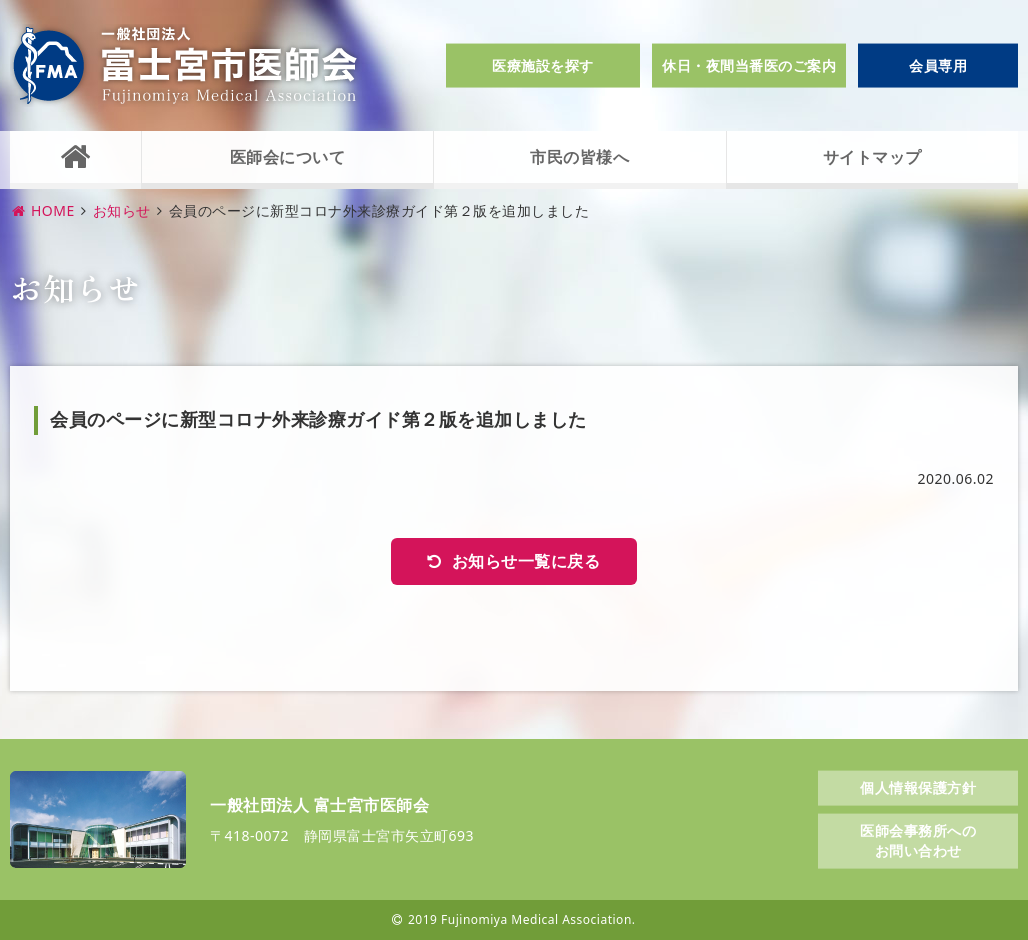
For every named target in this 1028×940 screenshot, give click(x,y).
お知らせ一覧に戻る (526, 561)
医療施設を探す (543, 65)
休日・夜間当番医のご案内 (749, 65)
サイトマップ (872, 157)
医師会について (288, 157)
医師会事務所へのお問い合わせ (918, 840)
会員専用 (938, 65)
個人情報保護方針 (918, 786)
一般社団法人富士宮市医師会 (185, 65)
